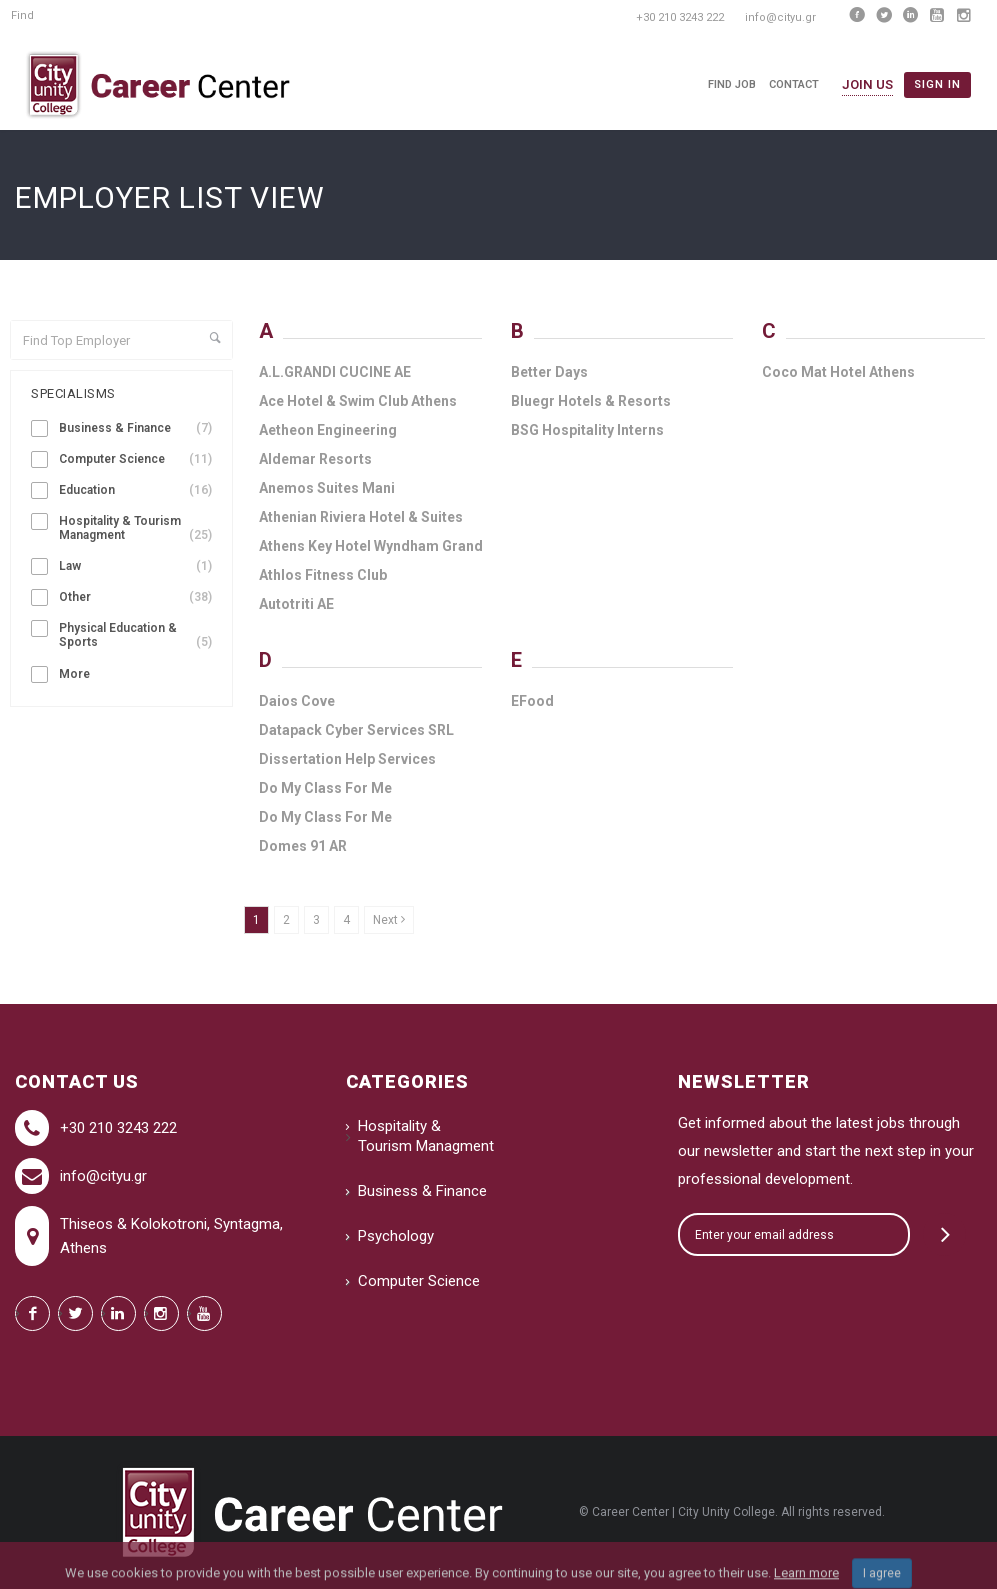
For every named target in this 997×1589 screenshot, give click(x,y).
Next (389, 920)
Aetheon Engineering (328, 430)
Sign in (937, 84)
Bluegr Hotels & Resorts (591, 401)
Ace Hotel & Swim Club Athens (358, 401)
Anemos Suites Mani (327, 488)
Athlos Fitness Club (323, 575)
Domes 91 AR (303, 846)
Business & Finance (135, 428)
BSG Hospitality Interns (587, 430)
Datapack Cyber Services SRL (356, 730)
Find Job (732, 84)
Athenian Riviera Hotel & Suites (361, 517)
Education (135, 490)
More (74, 674)
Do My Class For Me (325, 788)
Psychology (396, 1236)
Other (135, 597)
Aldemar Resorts (315, 459)
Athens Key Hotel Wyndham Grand (371, 546)
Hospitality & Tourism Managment (135, 528)
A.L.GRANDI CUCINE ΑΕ (335, 372)
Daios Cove (297, 701)
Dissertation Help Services (347, 759)
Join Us (867, 84)
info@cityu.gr (103, 1176)
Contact (794, 84)
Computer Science (135, 459)
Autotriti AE (296, 604)
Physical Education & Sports (135, 635)
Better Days (549, 372)
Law (135, 566)
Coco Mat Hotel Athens (838, 372)
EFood (532, 701)
